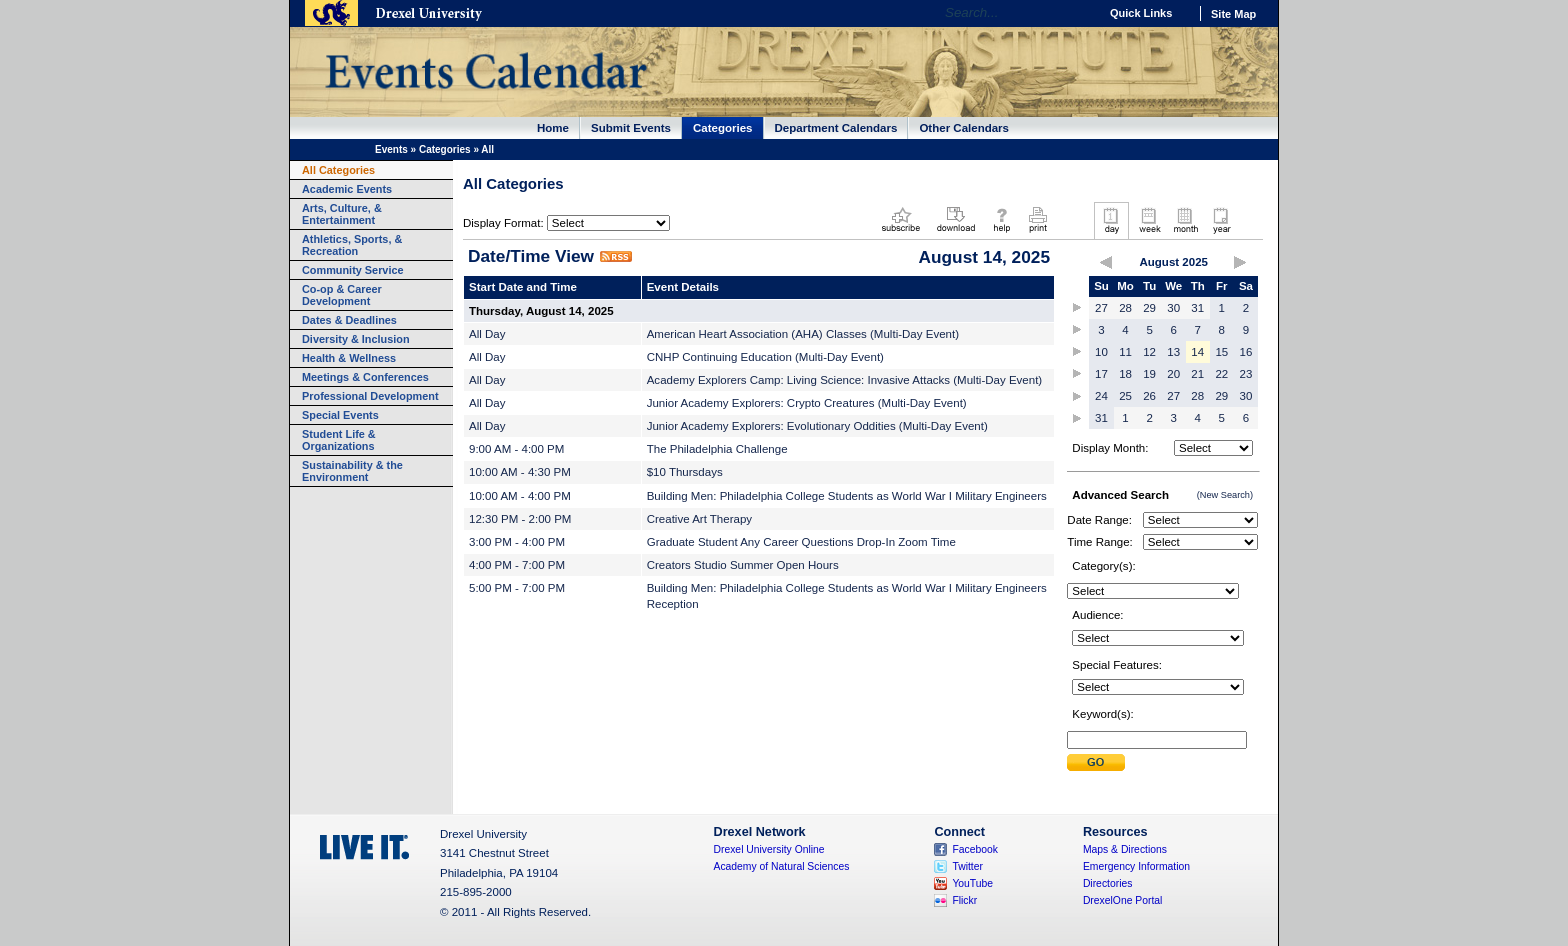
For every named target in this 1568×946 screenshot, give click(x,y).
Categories (723, 128)
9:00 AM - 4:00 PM (516, 449)
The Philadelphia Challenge (717, 449)
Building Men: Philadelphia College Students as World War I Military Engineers (847, 496)
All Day (487, 334)
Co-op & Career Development (342, 295)
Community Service (353, 270)
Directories (1108, 883)
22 (1221, 374)
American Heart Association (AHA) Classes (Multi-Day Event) (803, 334)
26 (1149, 396)
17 (1101, 374)
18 (1125, 374)
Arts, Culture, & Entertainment (342, 214)
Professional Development (370, 396)
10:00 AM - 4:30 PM (520, 472)
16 (1246, 352)
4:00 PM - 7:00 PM (517, 565)
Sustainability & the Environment (352, 471)
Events (391, 149)
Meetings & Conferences (365, 377)
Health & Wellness (349, 358)
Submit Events (631, 128)
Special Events (340, 415)
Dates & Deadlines (349, 320)
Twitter (967, 866)
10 (1101, 352)
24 (1101, 396)
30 (1173, 308)
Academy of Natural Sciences (782, 866)
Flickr (964, 900)
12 (1149, 352)
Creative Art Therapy (699, 519)
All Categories (338, 170)
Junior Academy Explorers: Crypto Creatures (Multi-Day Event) (807, 403)
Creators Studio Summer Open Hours (743, 565)
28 (1125, 308)
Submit (1096, 762)
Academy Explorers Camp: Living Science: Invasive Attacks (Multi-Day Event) (845, 380)
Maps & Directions (1125, 849)
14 (1197, 352)
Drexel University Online (769, 849)
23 (1246, 374)
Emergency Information (1136, 866)
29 (1149, 308)
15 (1221, 352)
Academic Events (347, 189)
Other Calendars (964, 128)
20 (1173, 374)
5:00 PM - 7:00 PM (517, 588)
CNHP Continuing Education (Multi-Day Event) (765, 357)
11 (1125, 352)
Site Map (1233, 14)
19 (1149, 374)
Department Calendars (836, 128)
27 (1101, 308)
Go (1078, 13)
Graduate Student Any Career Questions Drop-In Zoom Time (801, 542)
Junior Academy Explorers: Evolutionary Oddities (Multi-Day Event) (817, 426)
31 (1197, 308)
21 (1197, 374)
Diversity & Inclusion (356, 339)
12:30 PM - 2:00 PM (520, 519)
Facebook (975, 849)
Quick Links (1141, 13)
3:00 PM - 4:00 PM (517, 542)
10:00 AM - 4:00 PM (520, 496)
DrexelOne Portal (1122, 900)
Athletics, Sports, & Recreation (352, 245)
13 (1173, 352)
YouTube (972, 883)
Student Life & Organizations (339, 440)
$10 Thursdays (685, 472)
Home (553, 128)
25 (1125, 396)
